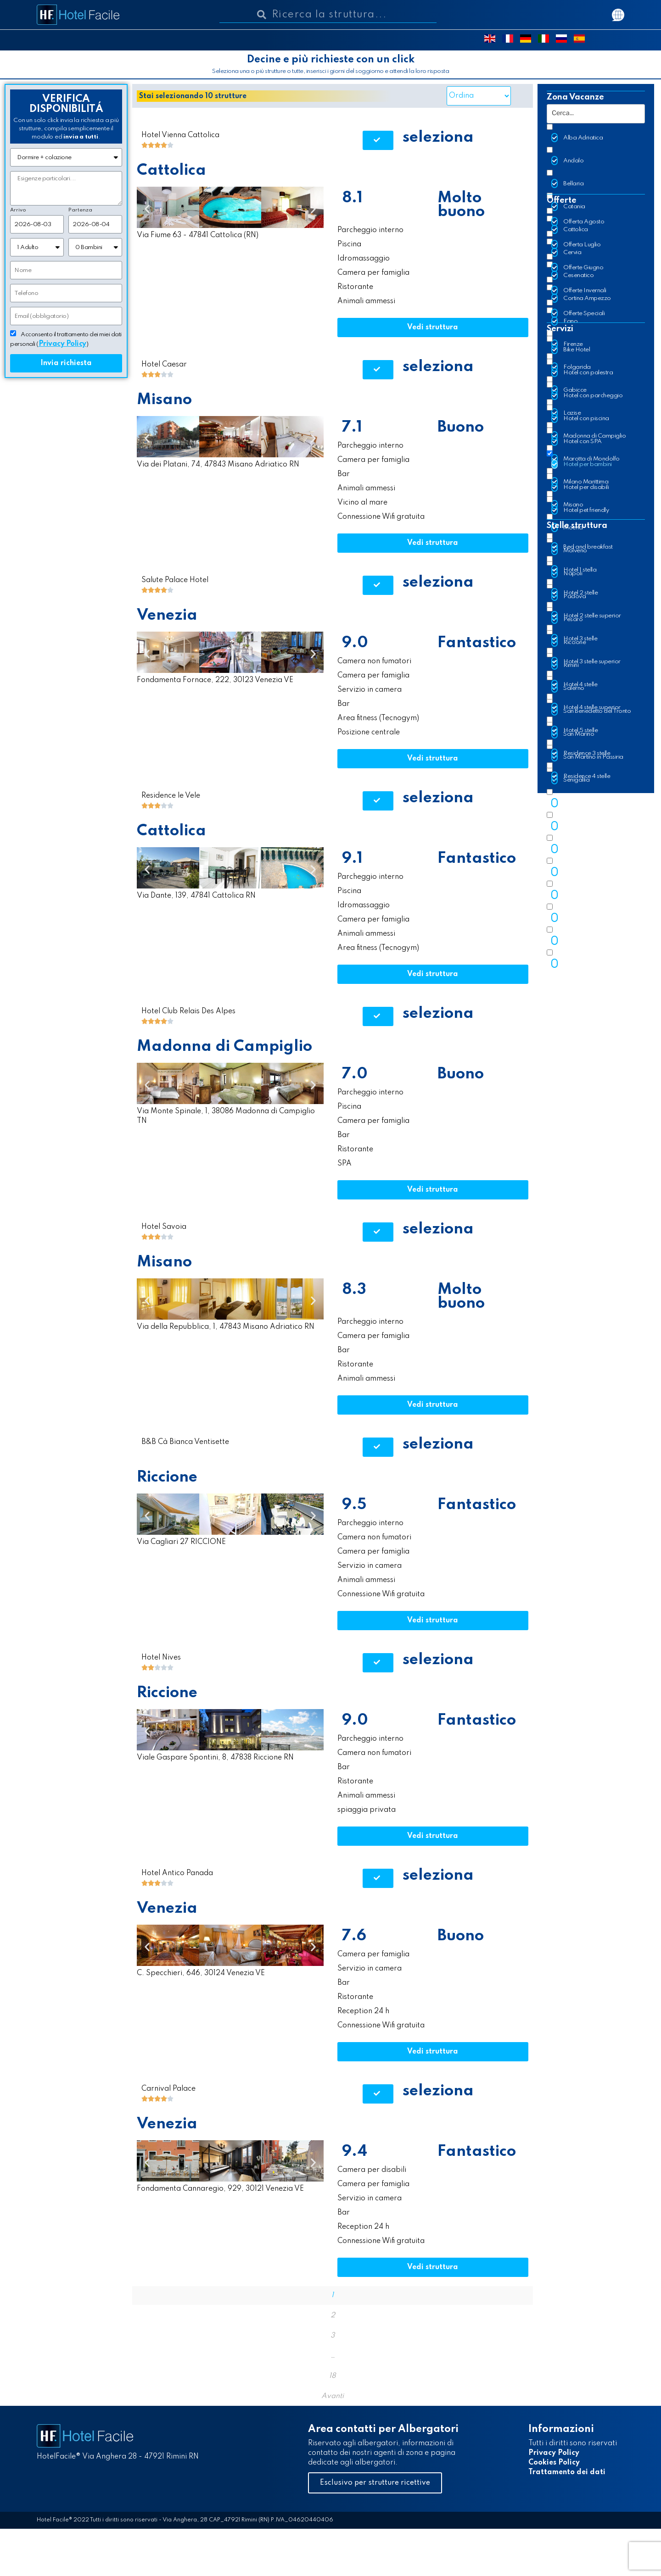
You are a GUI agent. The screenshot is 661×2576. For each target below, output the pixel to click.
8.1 (352, 198)
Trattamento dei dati (566, 2472)
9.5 (354, 1505)
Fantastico (476, 643)
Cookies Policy (554, 2462)
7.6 (354, 1936)
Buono (460, 427)
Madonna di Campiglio (224, 1047)
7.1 (352, 427)
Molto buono (461, 205)
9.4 (354, 2152)
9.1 (352, 858)
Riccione (167, 1477)
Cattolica (171, 170)
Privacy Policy (553, 2453)
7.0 (355, 1074)
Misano (164, 400)
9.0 (355, 643)
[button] (378, 140)
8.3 (354, 1290)
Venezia (167, 615)
